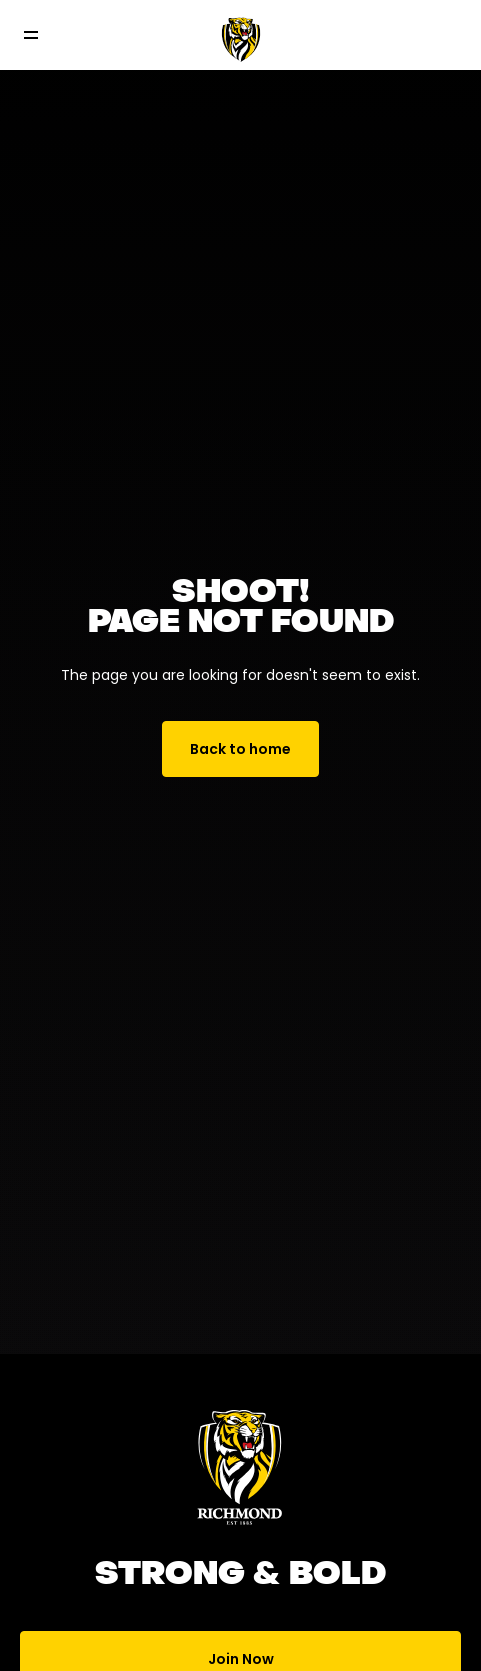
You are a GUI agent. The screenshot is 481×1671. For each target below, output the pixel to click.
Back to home (240, 749)
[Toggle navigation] (45, 35)
